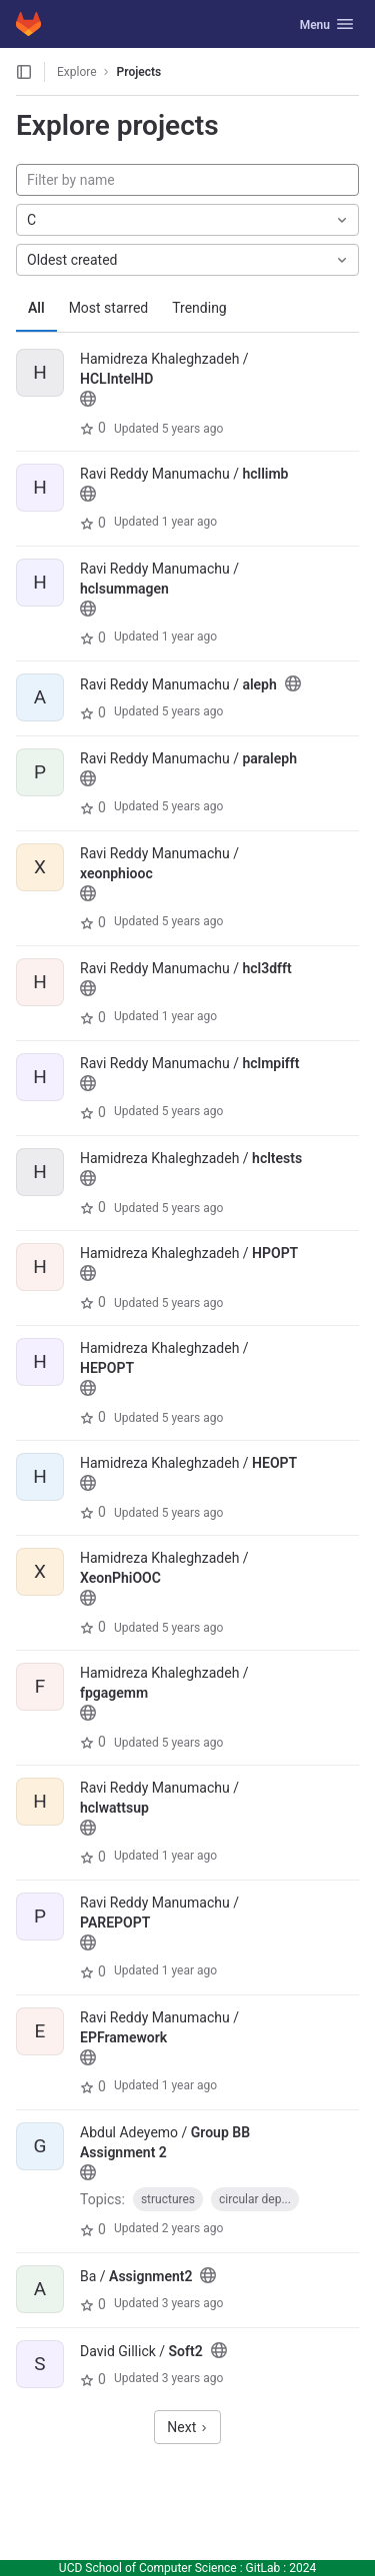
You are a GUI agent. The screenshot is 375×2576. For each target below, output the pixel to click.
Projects (139, 72)
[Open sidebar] (24, 72)
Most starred (109, 308)
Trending (199, 308)
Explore (77, 72)
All (36, 308)
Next (187, 2427)
